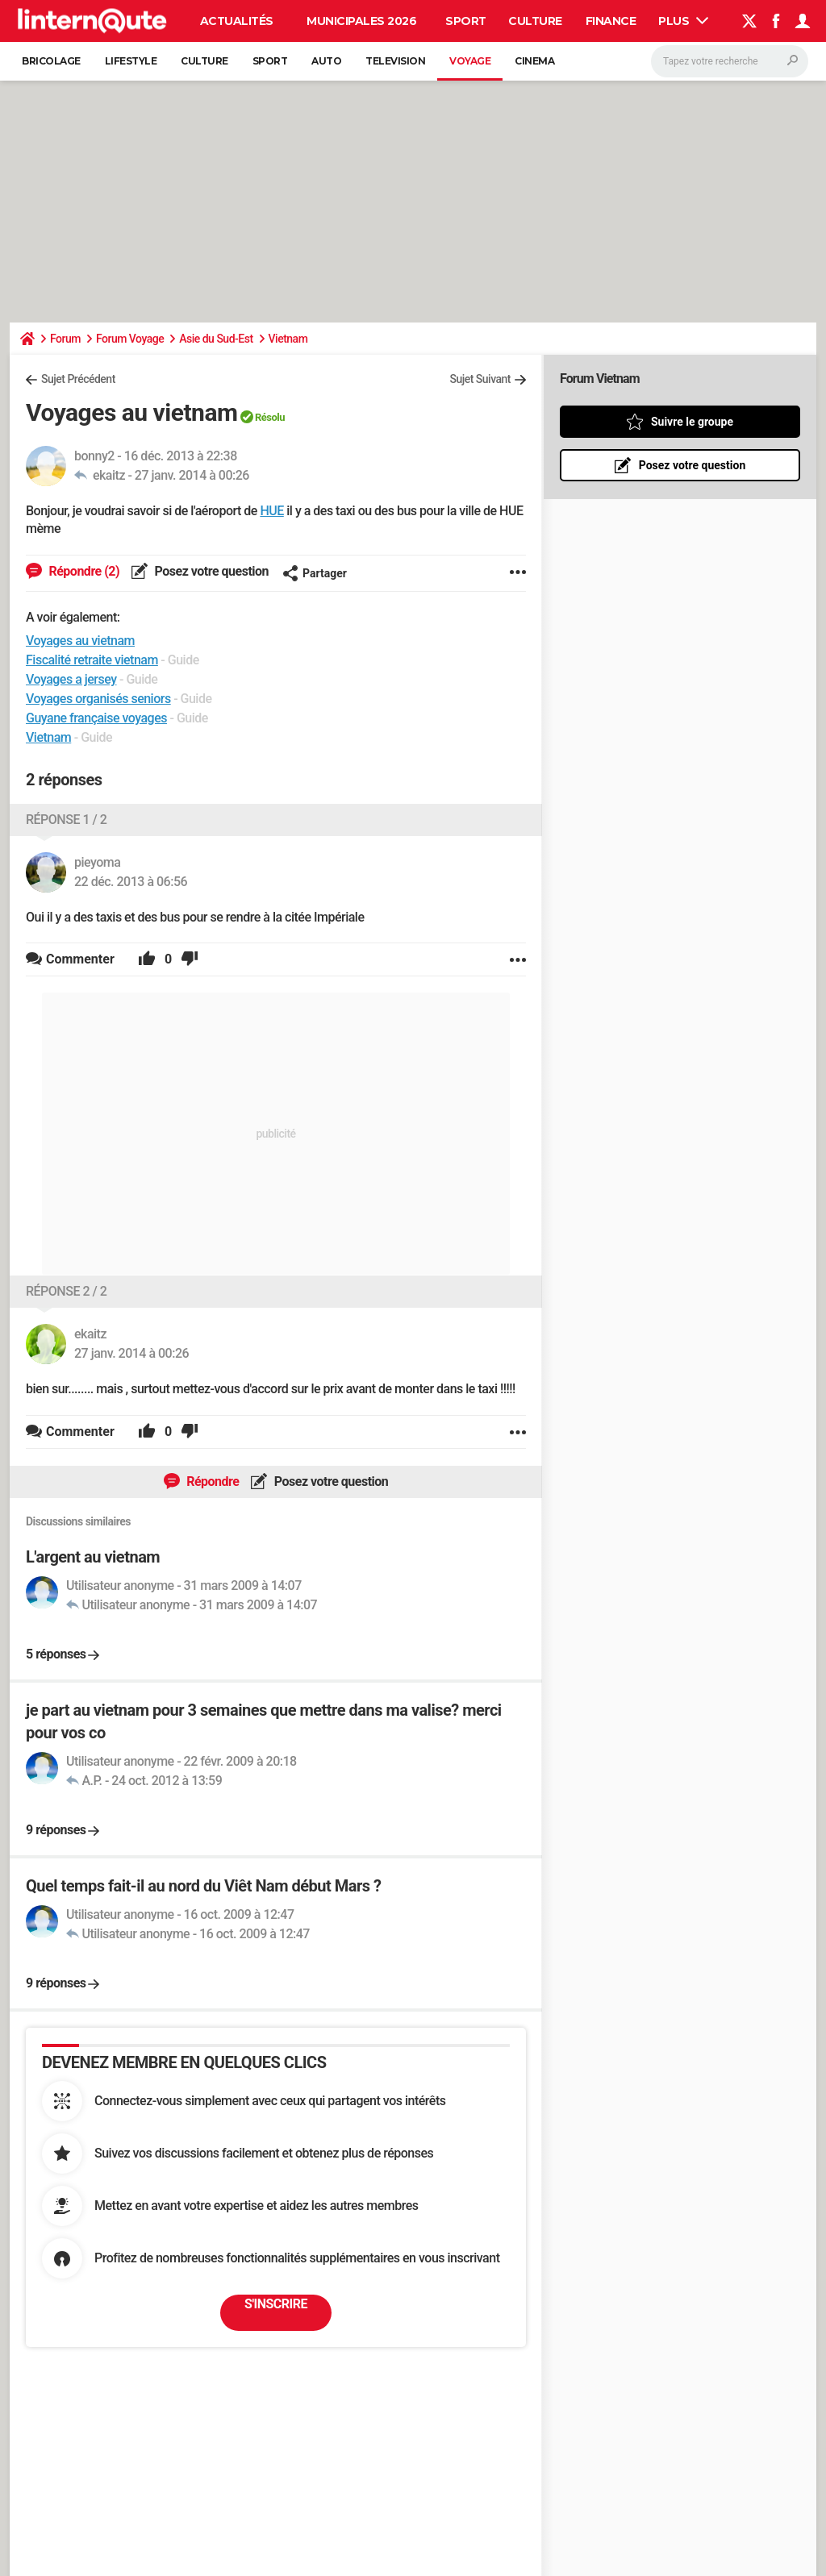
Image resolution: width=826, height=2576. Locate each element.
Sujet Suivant (480, 378)
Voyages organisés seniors (98, 698)
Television (395, 61)
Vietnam (288, 338)
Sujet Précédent (78, 378)
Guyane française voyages (96, 718)
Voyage (469, 61)
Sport (465, 21)
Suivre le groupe (692, 421)
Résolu (270, 417)
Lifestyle (131, 61)
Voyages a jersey (71, 679)
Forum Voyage (130, 338)
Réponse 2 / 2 (66, 1291)
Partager (314, 573)
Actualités (236, 21)
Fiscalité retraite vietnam (92, 660)
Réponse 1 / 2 (66, 819)
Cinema (534, 61)
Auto (326, 61)
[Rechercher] (729, 61)
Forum (65, 338)
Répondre (212, 1481)
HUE (271, 510)
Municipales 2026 (361, 21)
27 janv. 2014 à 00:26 (192, 475)
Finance (611, 21)
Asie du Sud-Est (215, 338)
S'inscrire (275, 2304)
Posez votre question (210, 571)
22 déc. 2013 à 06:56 (130, 881)
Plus (683, 21)
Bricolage (51, 61)
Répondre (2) (82, 571)
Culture (535, 21)
